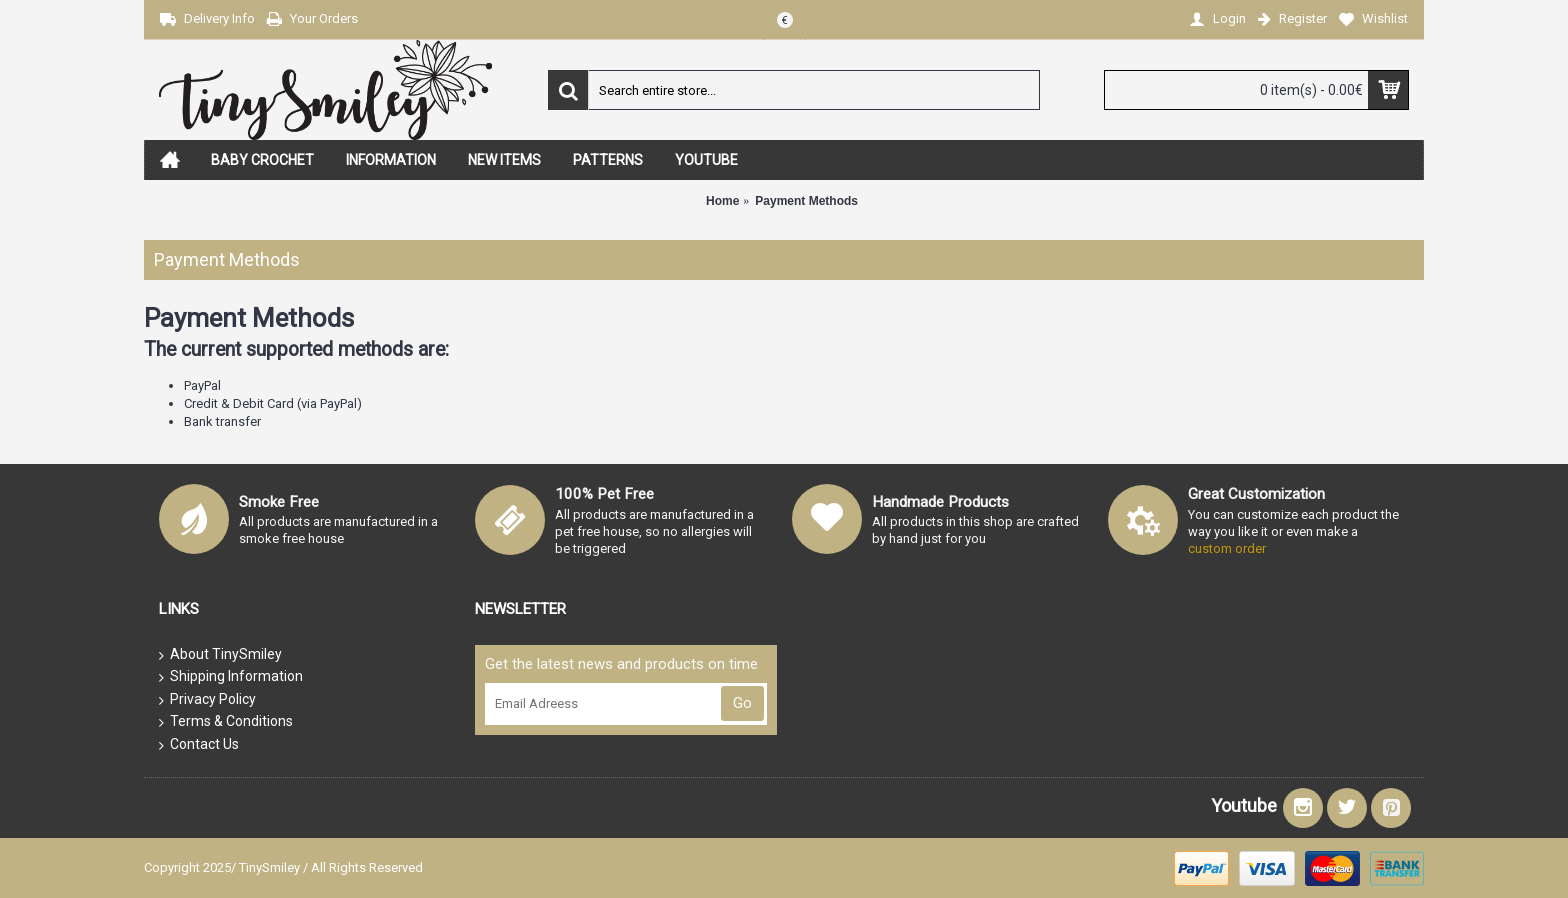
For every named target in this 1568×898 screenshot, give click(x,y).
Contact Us (199, 745)
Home (722, 201)
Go (742, 703)
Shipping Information (231, 677)
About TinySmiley (220, 655)
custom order (1227, 548)
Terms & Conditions (226, 722)
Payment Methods (806, 201)
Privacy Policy (207, 700)
